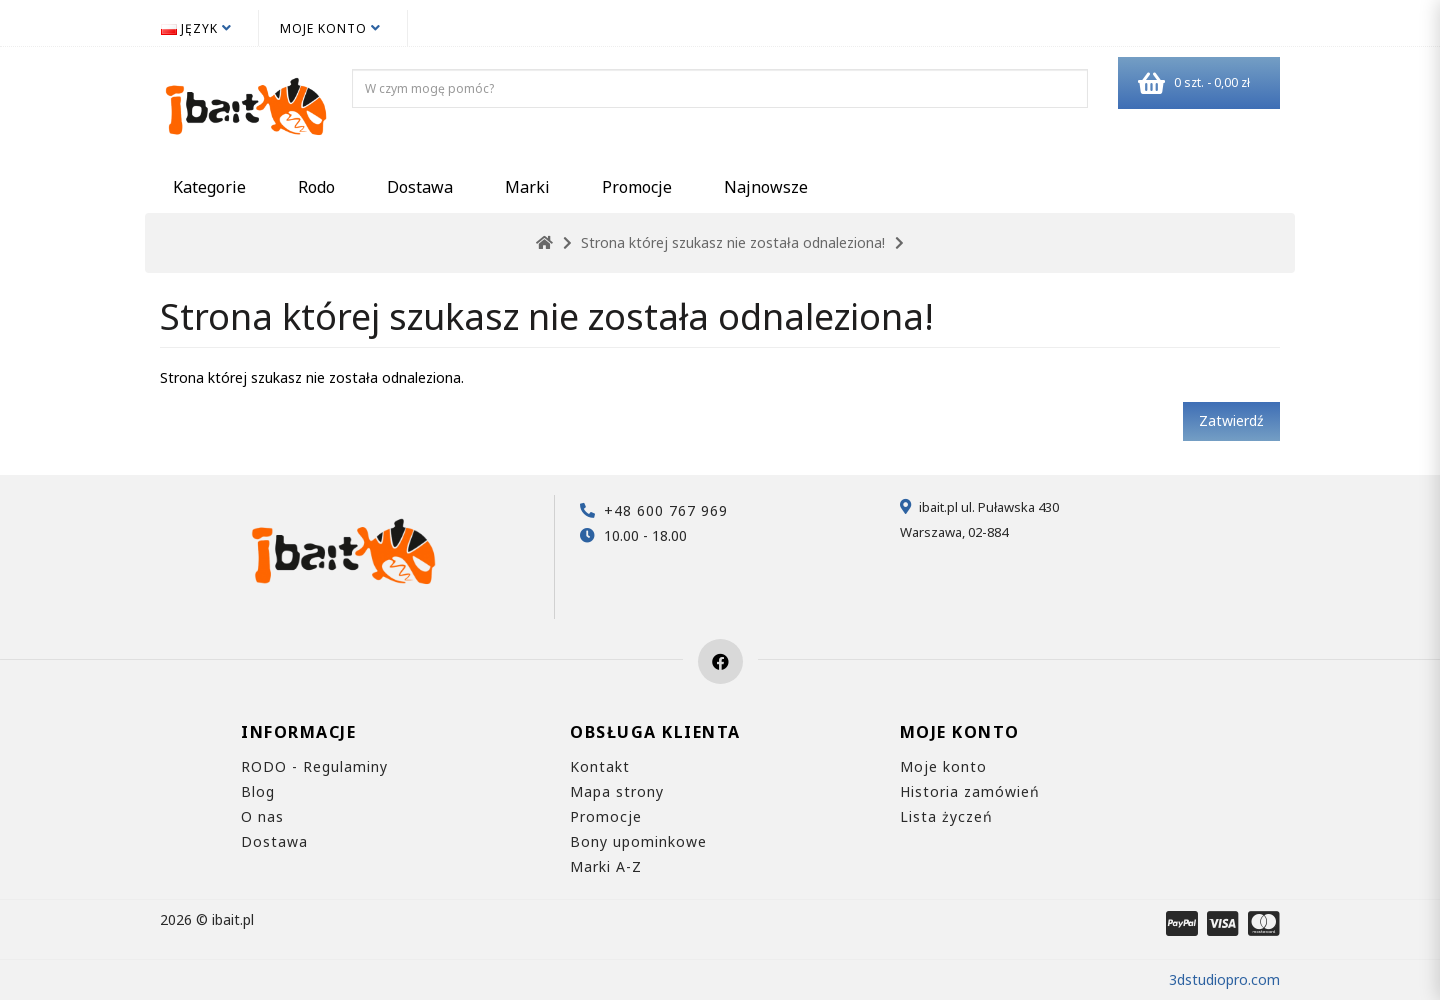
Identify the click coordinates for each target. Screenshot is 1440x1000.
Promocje (637, 187)
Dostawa (420, 187)
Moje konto (943, 766)
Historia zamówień (970, 791)
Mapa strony (617, 791)
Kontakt (600, 766)
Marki (527, 187)
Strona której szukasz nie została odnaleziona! (733, 242)
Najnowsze (766, 187)
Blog (258, 791)
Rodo (316, 187)
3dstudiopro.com (1224, 979)
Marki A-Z (606, 866)
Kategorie (209, 187)
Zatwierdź (1231, 420)
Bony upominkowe (638, 841)
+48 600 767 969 (666, 510)
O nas (262, 816)
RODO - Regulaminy (314, 766)
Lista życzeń (946, 816)
